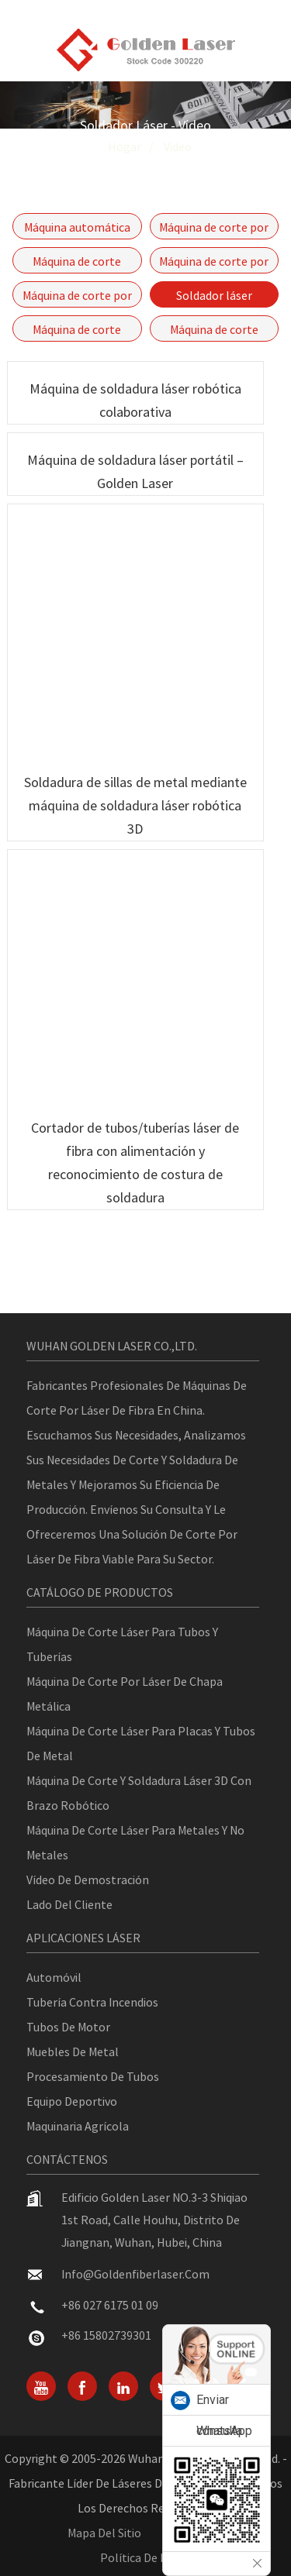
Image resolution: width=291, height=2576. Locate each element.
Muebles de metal (72, 2051)
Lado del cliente (69, 1904)
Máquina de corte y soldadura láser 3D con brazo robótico (138, 1793)
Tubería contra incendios (92, 2002)
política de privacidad (156, 2557)
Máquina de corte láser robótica (214, 332)
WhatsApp (224, 2430)
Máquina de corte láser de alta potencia (77, 332)
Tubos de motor (68, 2026)
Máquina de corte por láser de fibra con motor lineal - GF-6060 (77, 297)
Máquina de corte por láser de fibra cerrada (214, 229)
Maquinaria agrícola (77, 2126)
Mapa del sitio (104, 2532)
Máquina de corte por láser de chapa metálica (124, 1693)
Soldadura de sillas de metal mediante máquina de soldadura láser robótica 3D (135, 805)
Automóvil (53, 1977)
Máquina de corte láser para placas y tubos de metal (140, 1743)
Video (178, 146)
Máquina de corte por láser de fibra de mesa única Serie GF (213, 263)
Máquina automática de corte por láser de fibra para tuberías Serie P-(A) (77, 229)
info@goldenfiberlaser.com (135, 2274)
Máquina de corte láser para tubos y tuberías (122, 1644)
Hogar (124, 146)
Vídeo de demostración (87, 1879)
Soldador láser (214, 295)
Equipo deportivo (71, 2101)
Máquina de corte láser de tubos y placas (77, 263)
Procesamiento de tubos (92, 2076)
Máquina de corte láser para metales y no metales (135, 1842)
